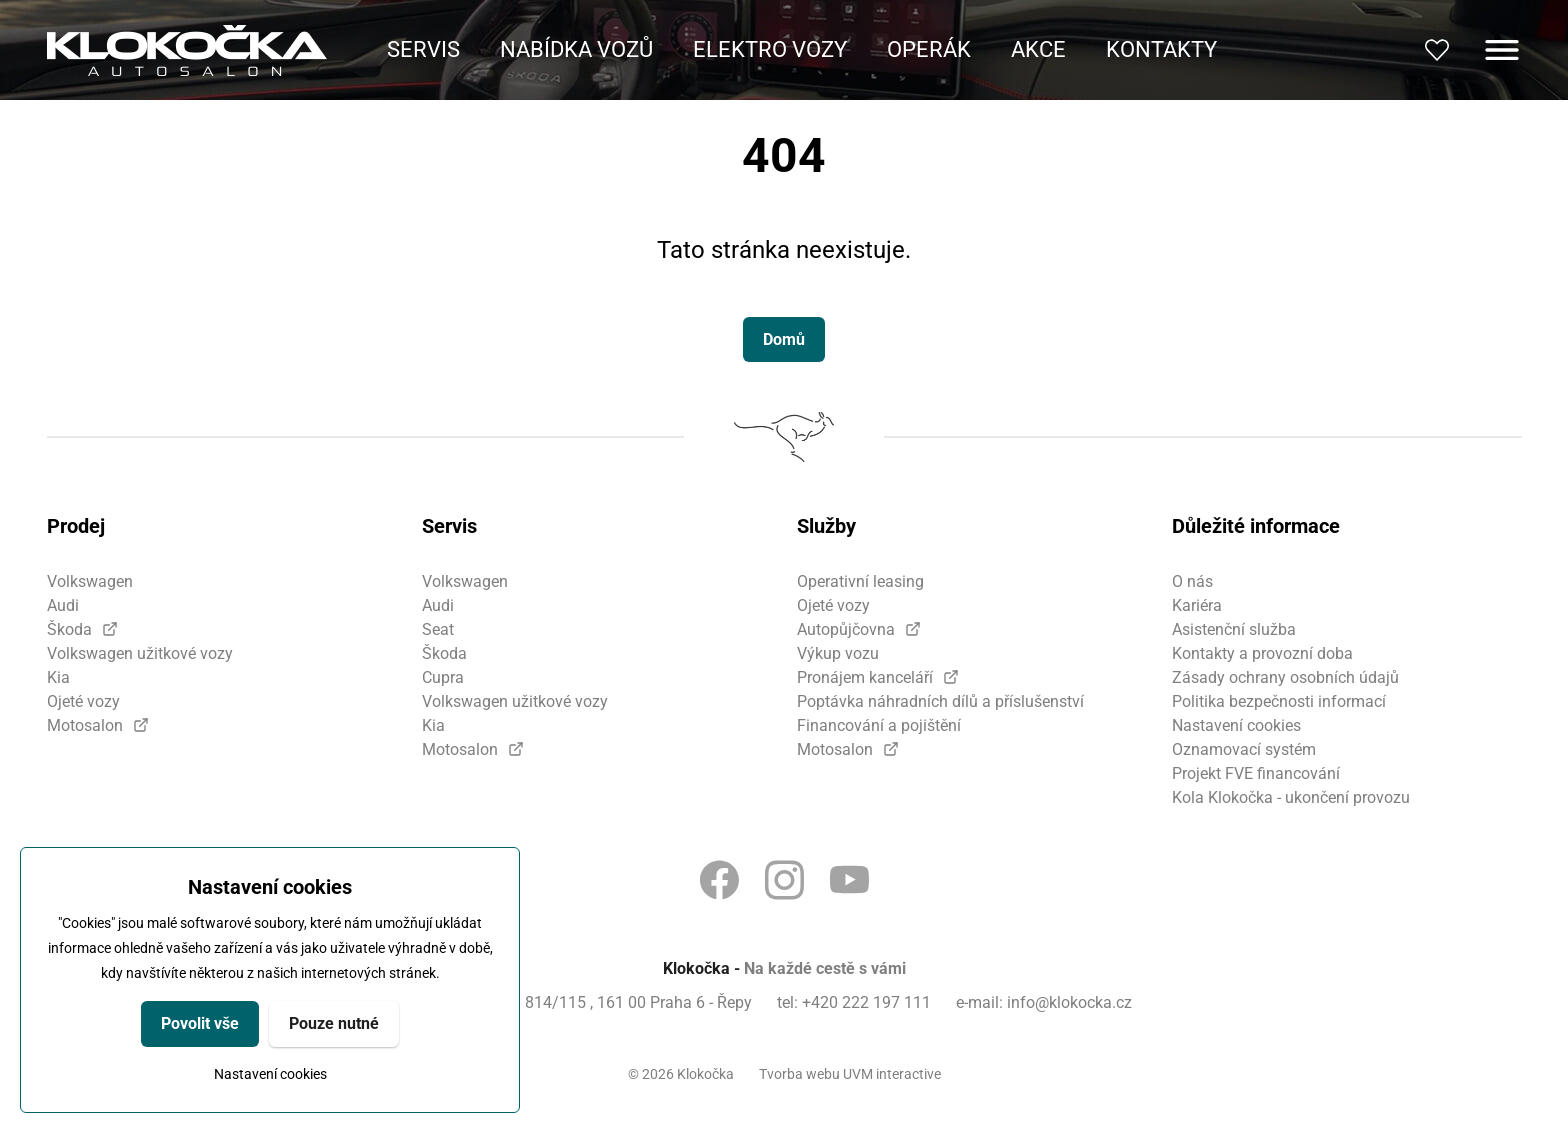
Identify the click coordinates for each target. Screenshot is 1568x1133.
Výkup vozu (838, 653)
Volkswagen (90, 581)
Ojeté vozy (83, 701)
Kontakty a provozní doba (1262, 653)
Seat (438, 629)
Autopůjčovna (846, 629)
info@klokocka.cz (1069, 1002)
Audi (63, 605)
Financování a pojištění (879, 725)
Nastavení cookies (270, 1074)
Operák (929, 49)
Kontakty (1161, 49)
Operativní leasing (860, 581)
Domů (784, 339)
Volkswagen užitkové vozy (140, 653)
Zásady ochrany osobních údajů (1285, 677)
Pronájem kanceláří (865, 677)
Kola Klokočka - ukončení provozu (1291, 797)
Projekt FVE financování (1256, 773)
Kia (58, 677)
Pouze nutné (334, 1023)
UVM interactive (892, 1074)
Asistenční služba (1234, 629)
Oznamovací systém (1244, 749)
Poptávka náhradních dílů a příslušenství (940, 701)
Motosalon (85, 725)
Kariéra (1197, 605)
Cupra (443, 677)
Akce (1038, 49)
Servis (423, 49)
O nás (1192, 581)
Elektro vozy (770, 49)
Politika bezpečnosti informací (1279, 701)
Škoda (69, 629)
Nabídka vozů (576, 49)
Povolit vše (200, 1023)
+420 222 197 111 (866, 1002)
